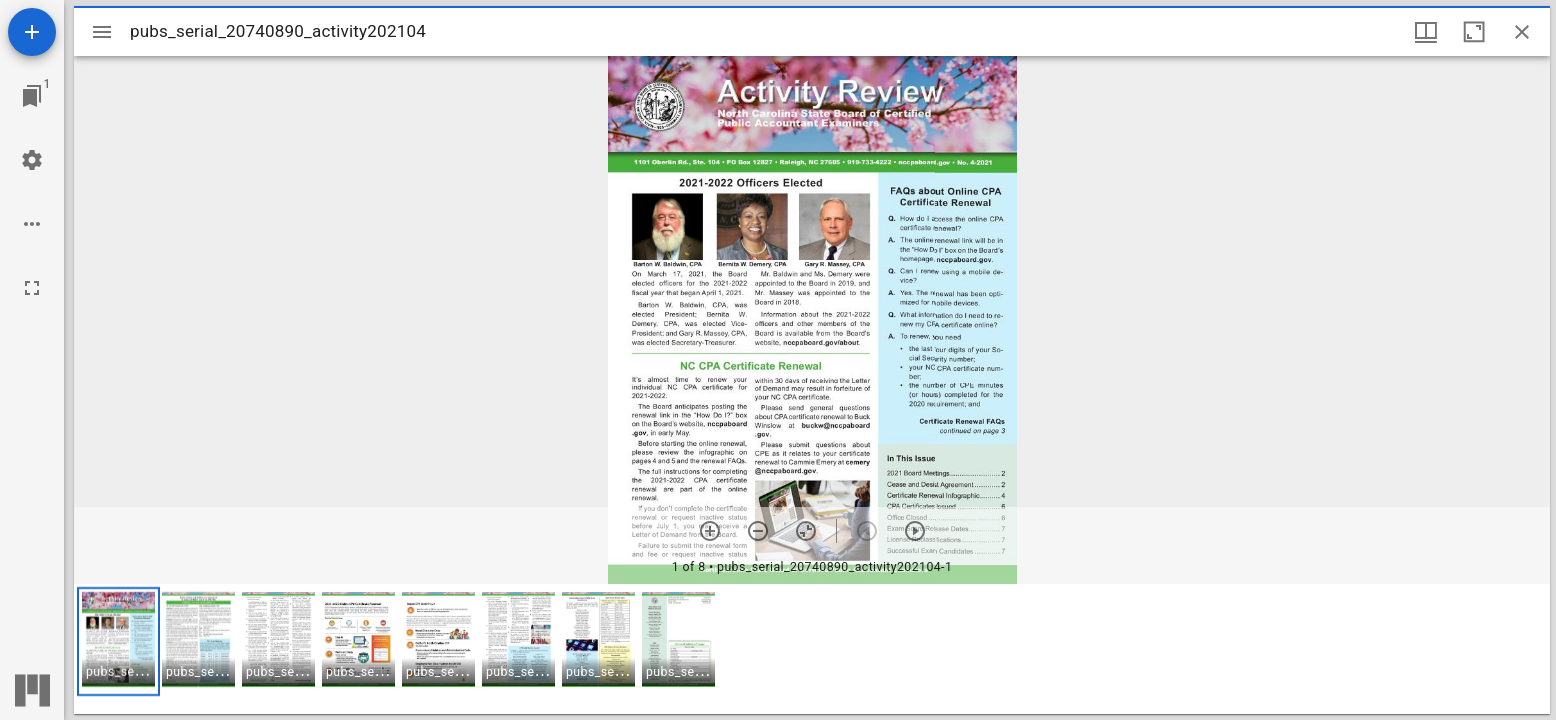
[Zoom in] (710, 531)
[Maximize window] (1474, 32)
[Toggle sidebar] (102, 32)
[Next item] (915, 531)
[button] (118, 641)
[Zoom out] (758, 531)
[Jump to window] (32, 96)
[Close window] (1522, 32)
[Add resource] (32, 32)
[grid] (812, 649)
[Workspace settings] (32, 160)
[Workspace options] (32, 224)
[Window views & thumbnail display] (1426, 32)
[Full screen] (32, 288)
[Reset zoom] (806, 531)
